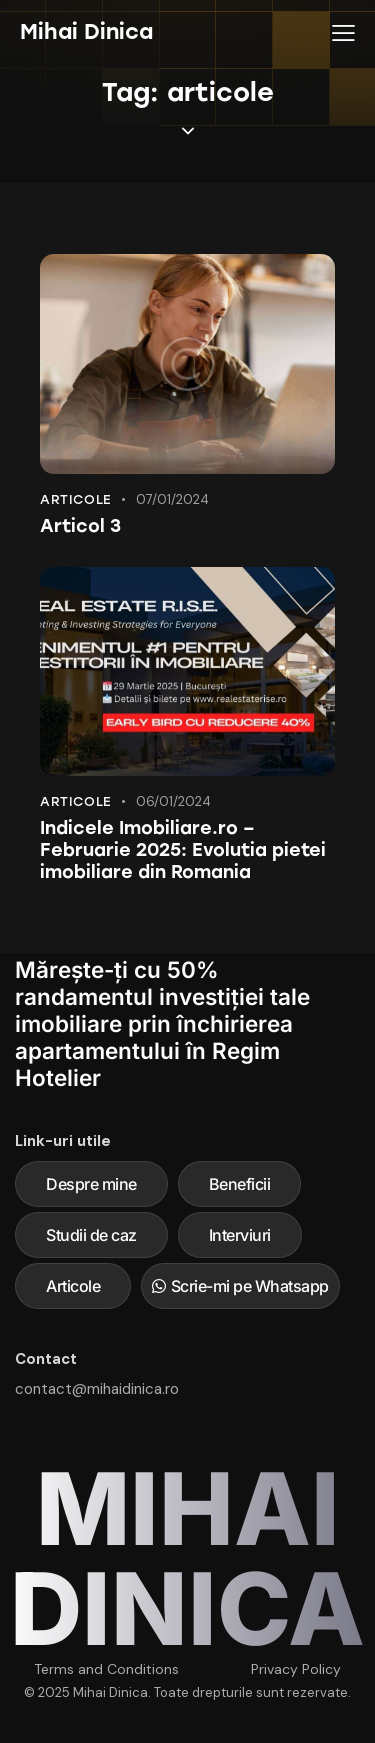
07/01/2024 (172, 499)
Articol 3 (80, 526)
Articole (76, 499)
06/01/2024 (173, 801)
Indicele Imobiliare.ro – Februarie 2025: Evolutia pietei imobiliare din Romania (183, 850)
